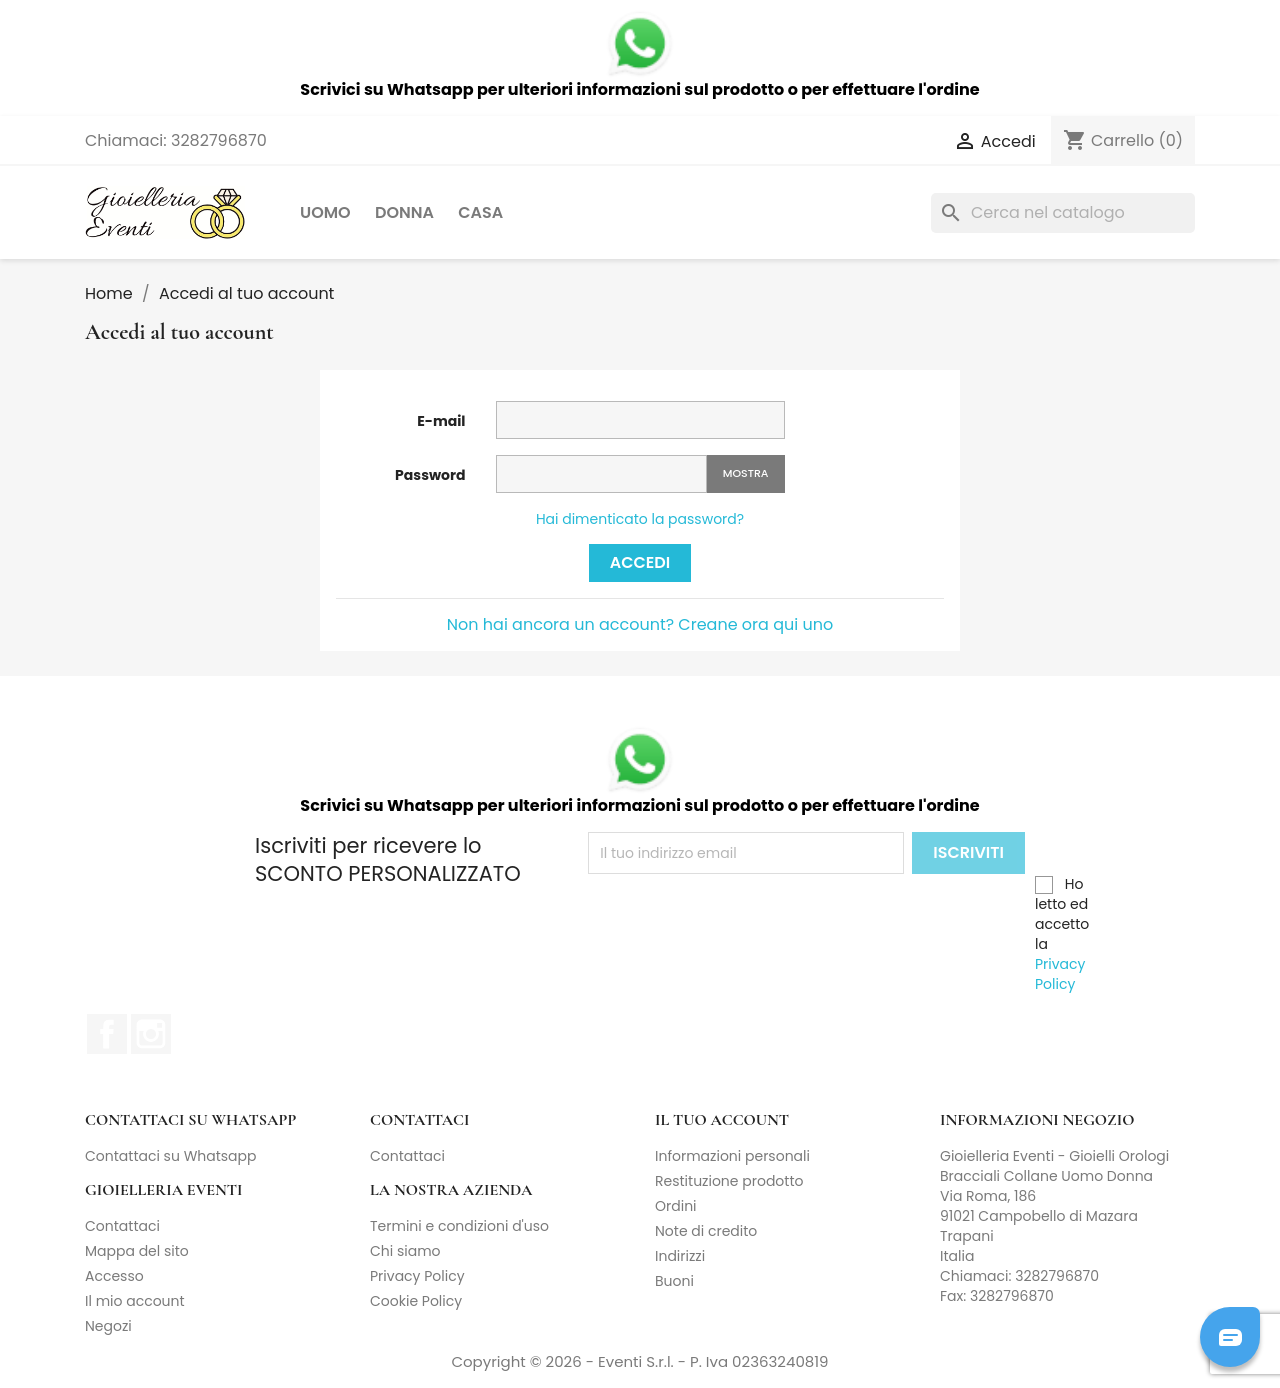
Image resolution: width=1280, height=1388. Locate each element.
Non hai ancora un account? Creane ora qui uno (640, 624)
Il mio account (135, 1301)
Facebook (107, 1034)
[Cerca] (1063, 213)
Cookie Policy (416, 1301)
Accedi (640, 562)
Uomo (325, 212)
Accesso (114, 1276)
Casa (480, 212)
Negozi (108, 1326)
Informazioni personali (732, 1156)
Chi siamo (405, 1251)
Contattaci (407, 1156)
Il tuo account (722, 1120)
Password (430, 475)
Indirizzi (680, 1256)
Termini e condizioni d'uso (459, 1226)
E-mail (441, 421)
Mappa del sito (137, 1251)
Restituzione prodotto (729, 1181)
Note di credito (706, 1231)
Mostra (746, 473)
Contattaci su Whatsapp (171, 1156)
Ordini (676, 1206)
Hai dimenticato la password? (640, 519)
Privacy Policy (1060, 974)
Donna (404, 212)
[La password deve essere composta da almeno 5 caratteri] (601, 474)
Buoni (674, 1281)
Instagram (151, 1034)
